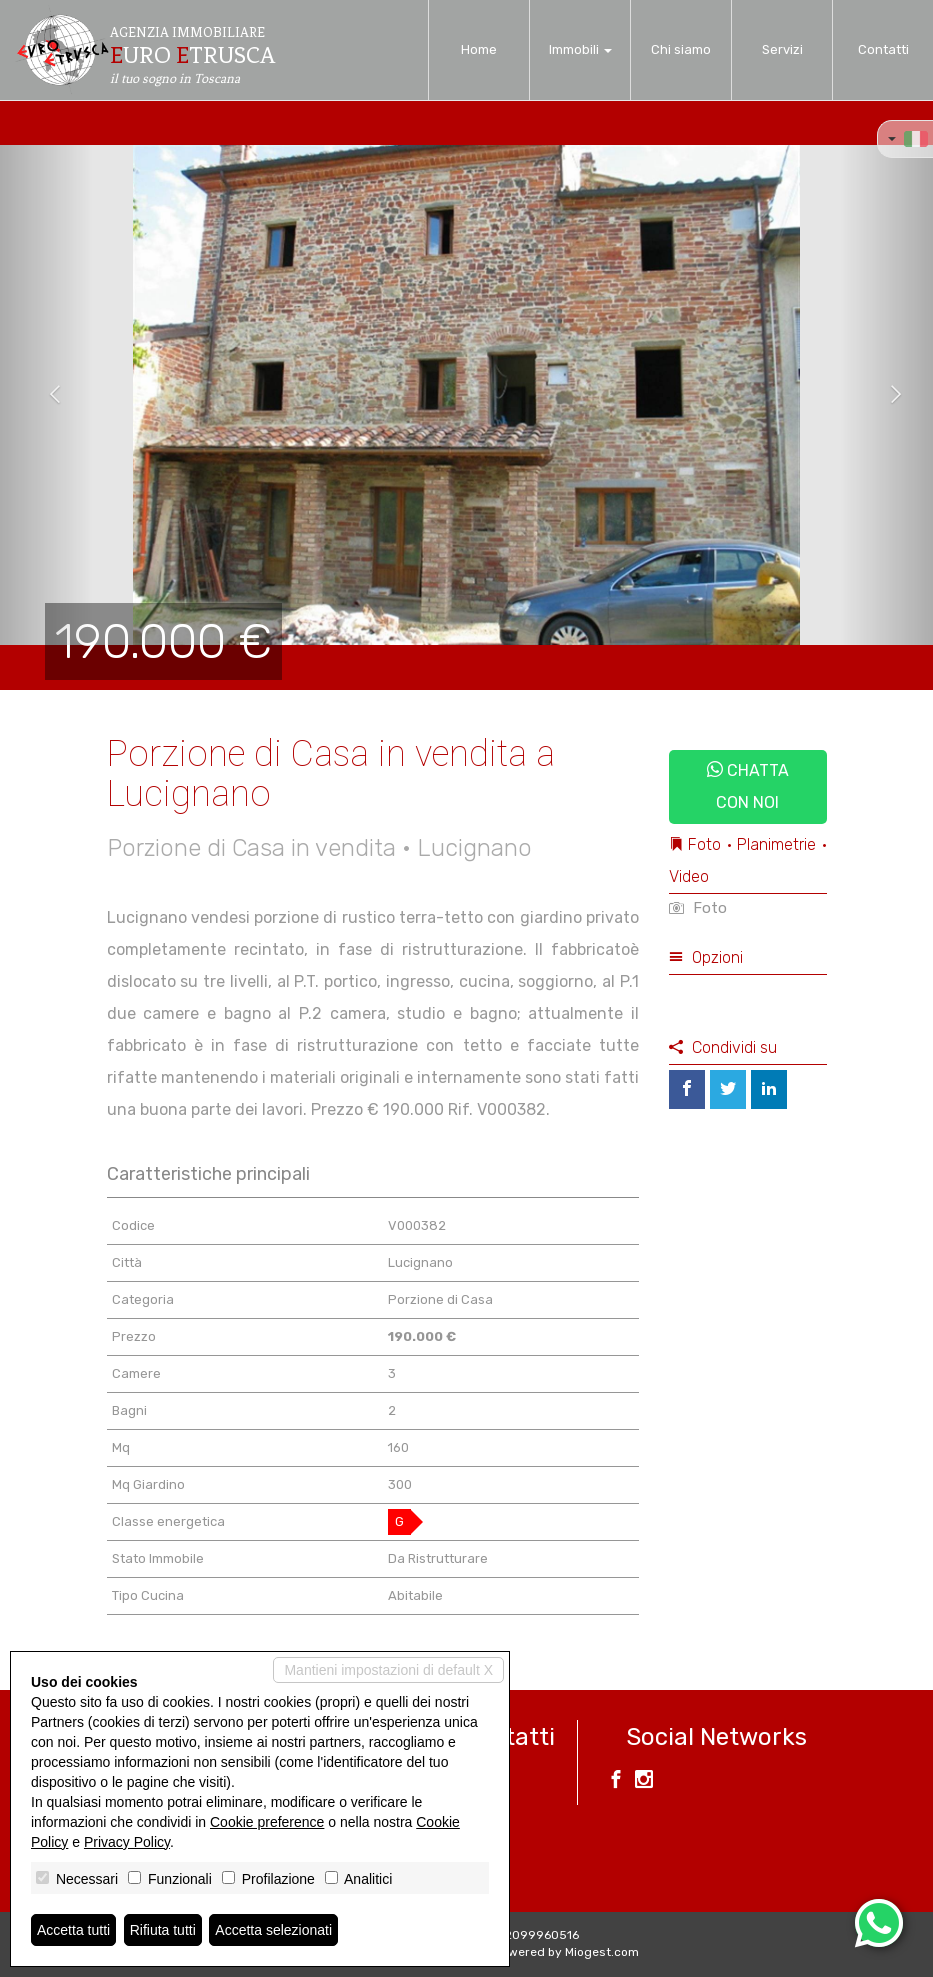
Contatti (883, 49)
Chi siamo (681, 49)
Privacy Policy (127, 1842)
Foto (698, 908)
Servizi (782, 49)
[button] (46, 395)
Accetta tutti (73, 1930)
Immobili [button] (580, 49)
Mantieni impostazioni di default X (388, 1670)
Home (479, 49)
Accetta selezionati (273, 1930)
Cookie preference (267, 1822)
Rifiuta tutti (163, 1930)
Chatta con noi (748, 786)
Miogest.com (602, 1952)
